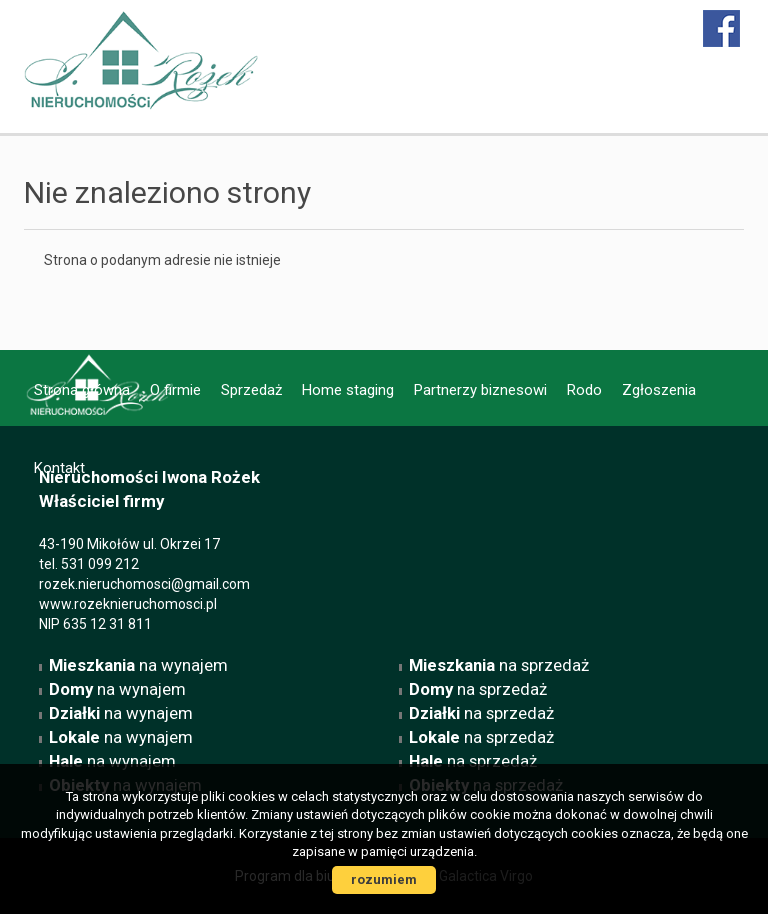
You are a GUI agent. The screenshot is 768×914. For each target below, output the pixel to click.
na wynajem (138, 665)
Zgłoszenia (659, 390)
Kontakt (59, 468)
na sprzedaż (499, 665)
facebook (722, 28)
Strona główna (82, 390)
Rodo (584, 390)
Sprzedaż (251, 390)
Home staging (348, 390)
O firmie (175, 390)
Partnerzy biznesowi (480, 390)
